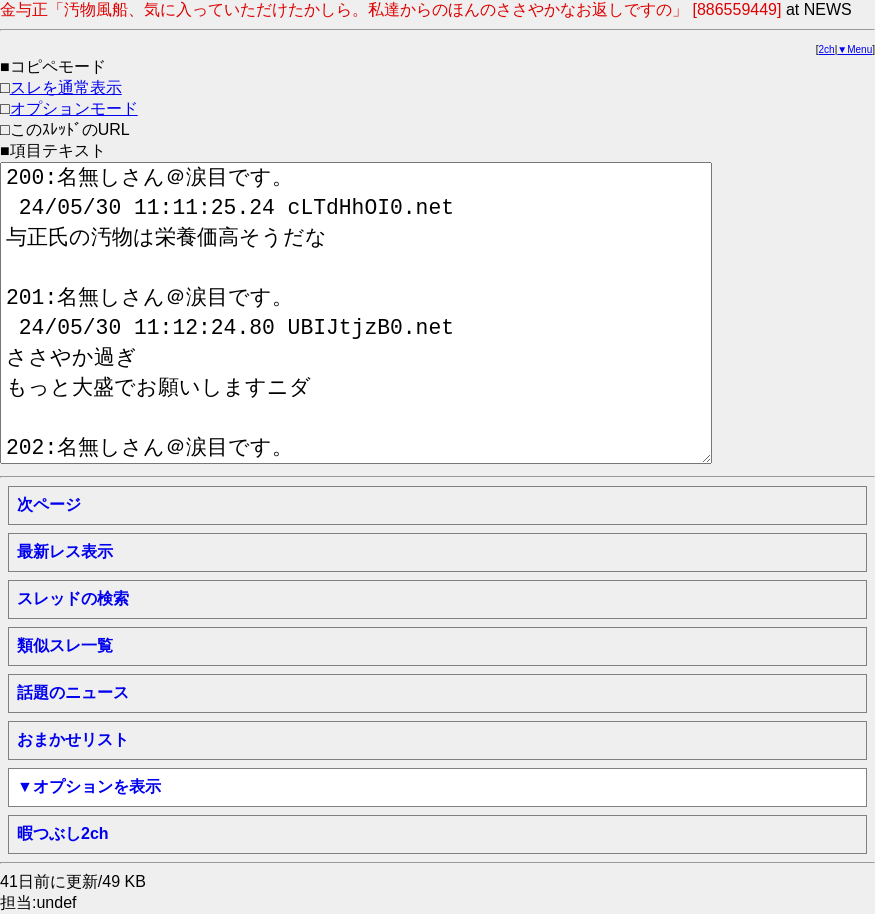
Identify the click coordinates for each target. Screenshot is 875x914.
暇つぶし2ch (63, 833)
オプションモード (74, 108)
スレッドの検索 (73, 598)
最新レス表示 (65, 551)
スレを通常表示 (66, 87)
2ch (827, 49)
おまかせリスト (73, 739)
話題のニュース (73, 692)
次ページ (49, 504)
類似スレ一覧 (65, 645)
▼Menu (854, 49)
